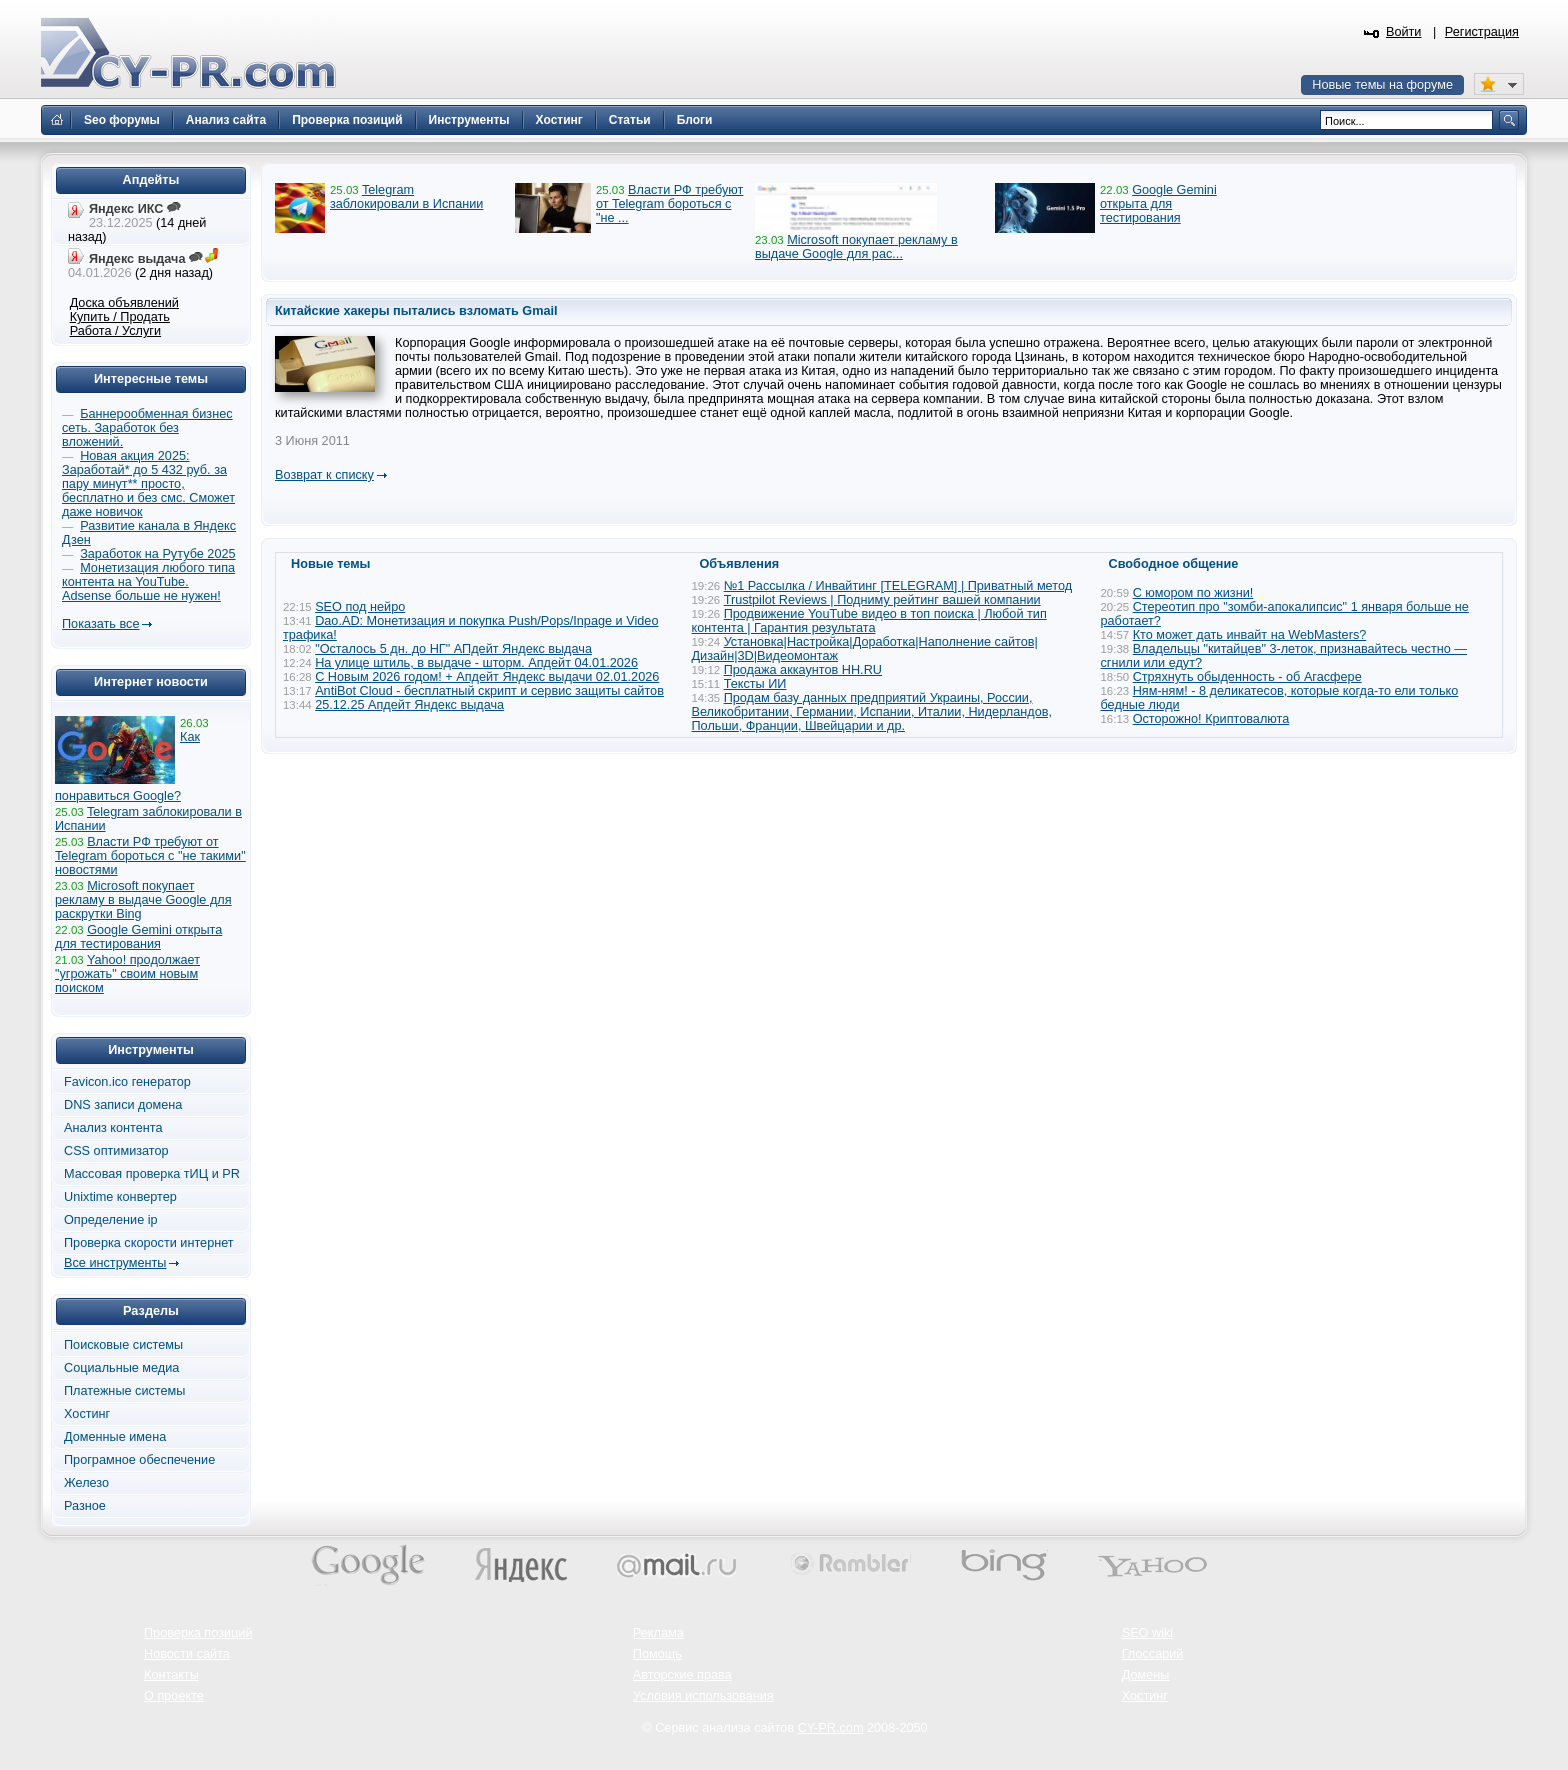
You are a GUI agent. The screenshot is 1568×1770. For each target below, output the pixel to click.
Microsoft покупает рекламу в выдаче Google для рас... (856, 247)
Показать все (100, 624)
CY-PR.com (831, 1728)
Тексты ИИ (755, 684)
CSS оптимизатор (116, 1151)
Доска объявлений (124, 303)
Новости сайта (187, 1654)
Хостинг (87, 1414)
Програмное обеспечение (139, 1460)
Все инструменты (115, 1263)
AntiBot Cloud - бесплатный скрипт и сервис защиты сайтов (489, 691)
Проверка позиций (198, 1633)
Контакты (171, 1675)
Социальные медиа (121, 1368)
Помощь (657, 1654)
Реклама (658, 1633)
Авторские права (682, 1675)
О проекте (174, 1696)
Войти (1404, 32)
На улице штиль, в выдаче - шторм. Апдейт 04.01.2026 (476, 663)
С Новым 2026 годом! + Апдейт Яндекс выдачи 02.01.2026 (487, 677)
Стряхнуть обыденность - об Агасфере (1247, 677)
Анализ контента (113, 1128)
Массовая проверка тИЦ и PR (152, 1174)
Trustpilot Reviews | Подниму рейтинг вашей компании (882, 600)
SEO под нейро (360, 607)
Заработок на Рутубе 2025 (157, 554)
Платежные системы (124, 1391)
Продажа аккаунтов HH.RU (803, 670)
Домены (1146, 1675)
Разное (85, 1506)
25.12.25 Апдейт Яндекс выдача (409, 705)
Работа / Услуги (115, 331)
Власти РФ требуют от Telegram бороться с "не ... (669, 204)
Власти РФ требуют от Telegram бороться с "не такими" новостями (150, 856)
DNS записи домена (123, 1105)
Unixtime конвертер (120, 1197)
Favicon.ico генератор (127, 1082)
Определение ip (111, 1220)
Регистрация (1482, 32)
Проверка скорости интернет (149, 1243)
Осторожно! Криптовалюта (1211, 719)
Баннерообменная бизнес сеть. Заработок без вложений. (147, 428)
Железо (86, 1483)
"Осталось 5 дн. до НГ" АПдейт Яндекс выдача (453, 649)
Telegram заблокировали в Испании (406, 197)
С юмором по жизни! (1193, 593)
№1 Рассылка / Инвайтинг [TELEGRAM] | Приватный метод (898, 586)
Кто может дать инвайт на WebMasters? (1250, 635)
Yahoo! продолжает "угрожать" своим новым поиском (127, 974)
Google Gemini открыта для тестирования (1158, 204)
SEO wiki (1147, 1633)
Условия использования (703, 1696)
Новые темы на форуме (1382, 85)
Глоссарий (1153, 1654)
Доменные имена (115, 1437)
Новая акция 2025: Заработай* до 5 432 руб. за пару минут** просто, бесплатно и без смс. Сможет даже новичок (148, 484)
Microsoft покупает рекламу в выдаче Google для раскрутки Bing (143, 900)
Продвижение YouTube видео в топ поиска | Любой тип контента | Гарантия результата (869, 621)
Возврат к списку (324, 475)
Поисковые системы (123, 1345)
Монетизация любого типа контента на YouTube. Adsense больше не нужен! (148, 582)
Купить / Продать (120, 317)
